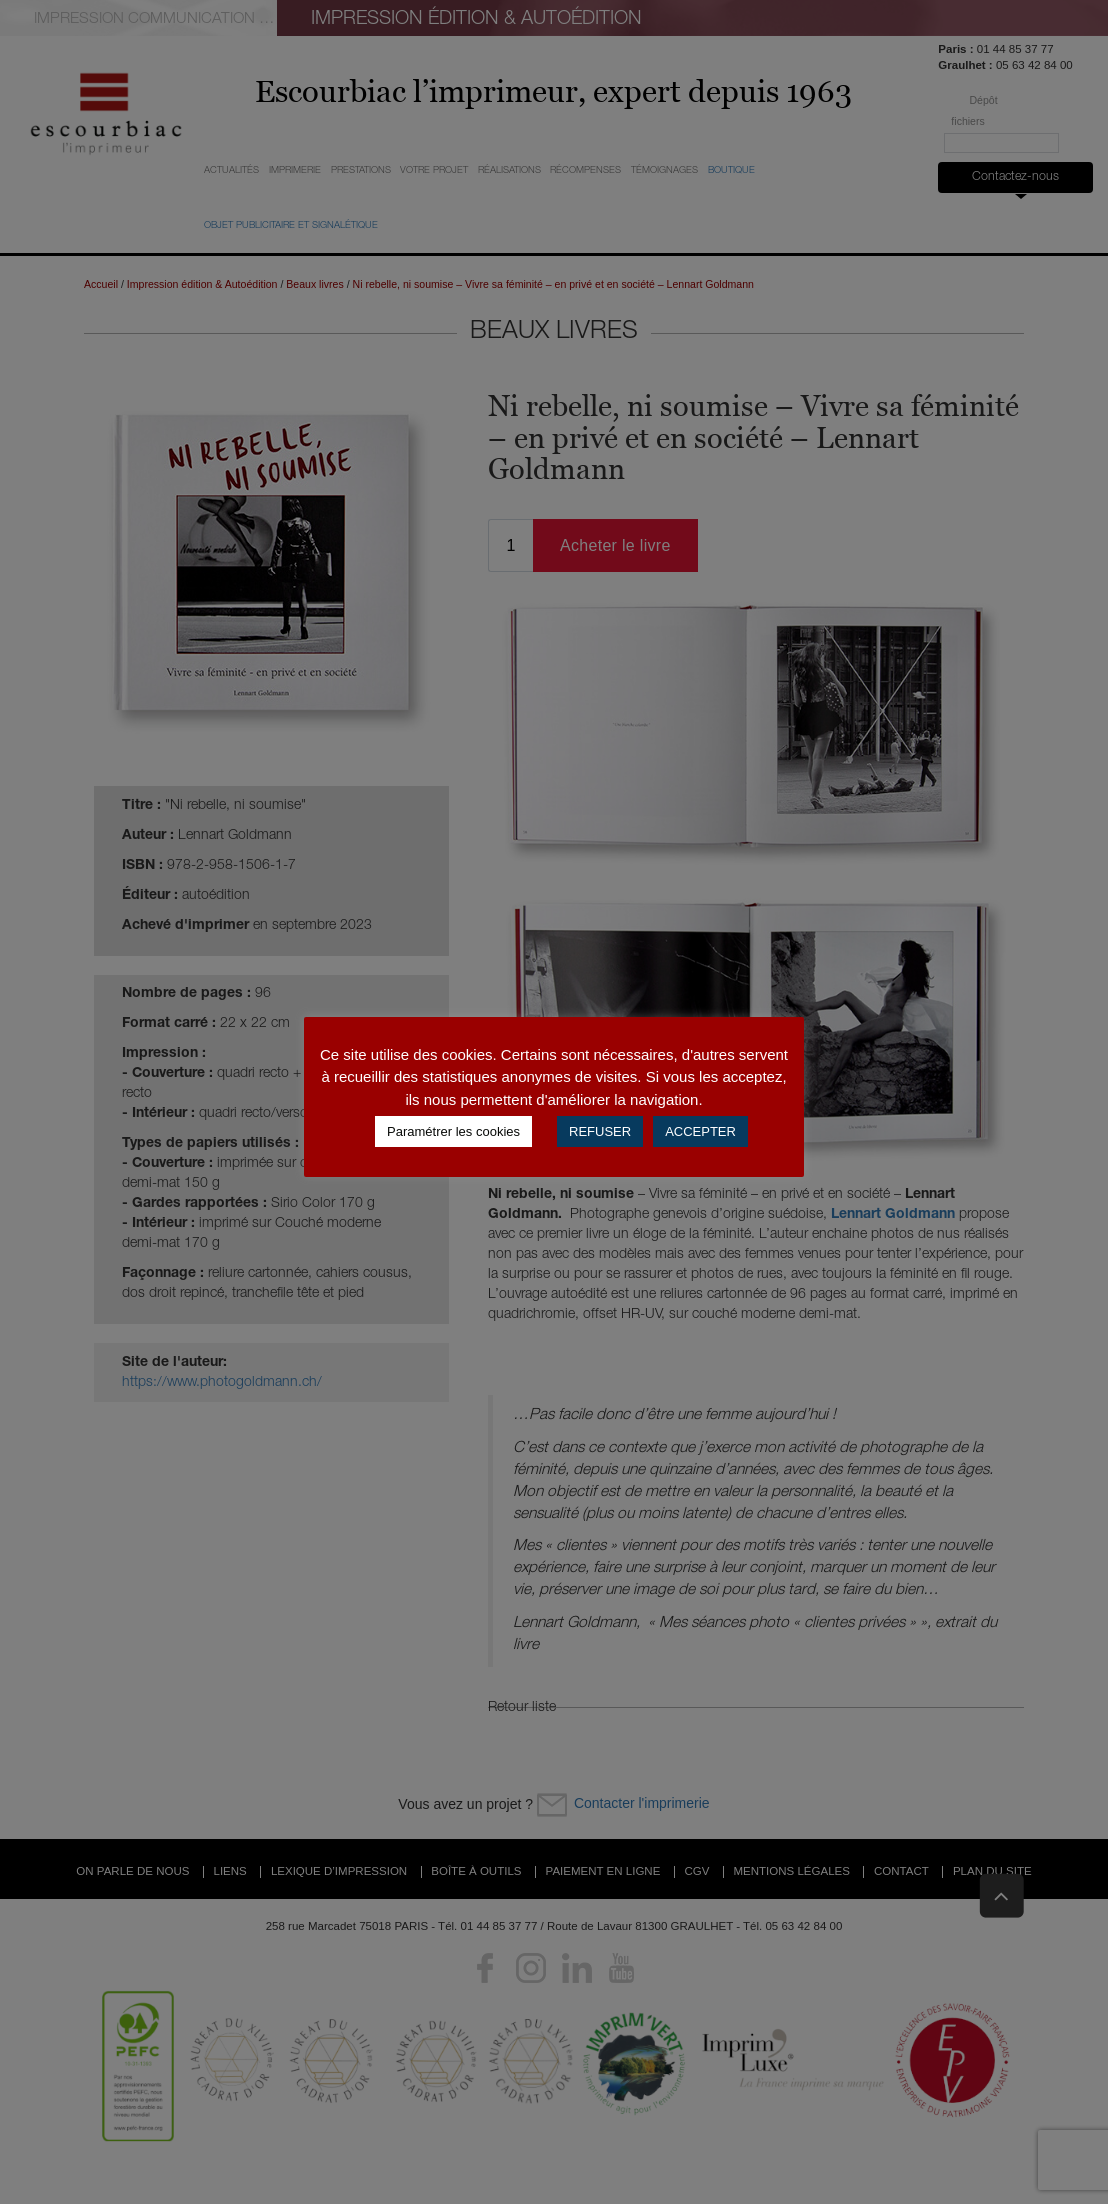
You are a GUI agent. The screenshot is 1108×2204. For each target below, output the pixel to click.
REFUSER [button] (600, 1131)
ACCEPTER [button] (700, 1131)
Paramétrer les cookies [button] (453, 1131)
